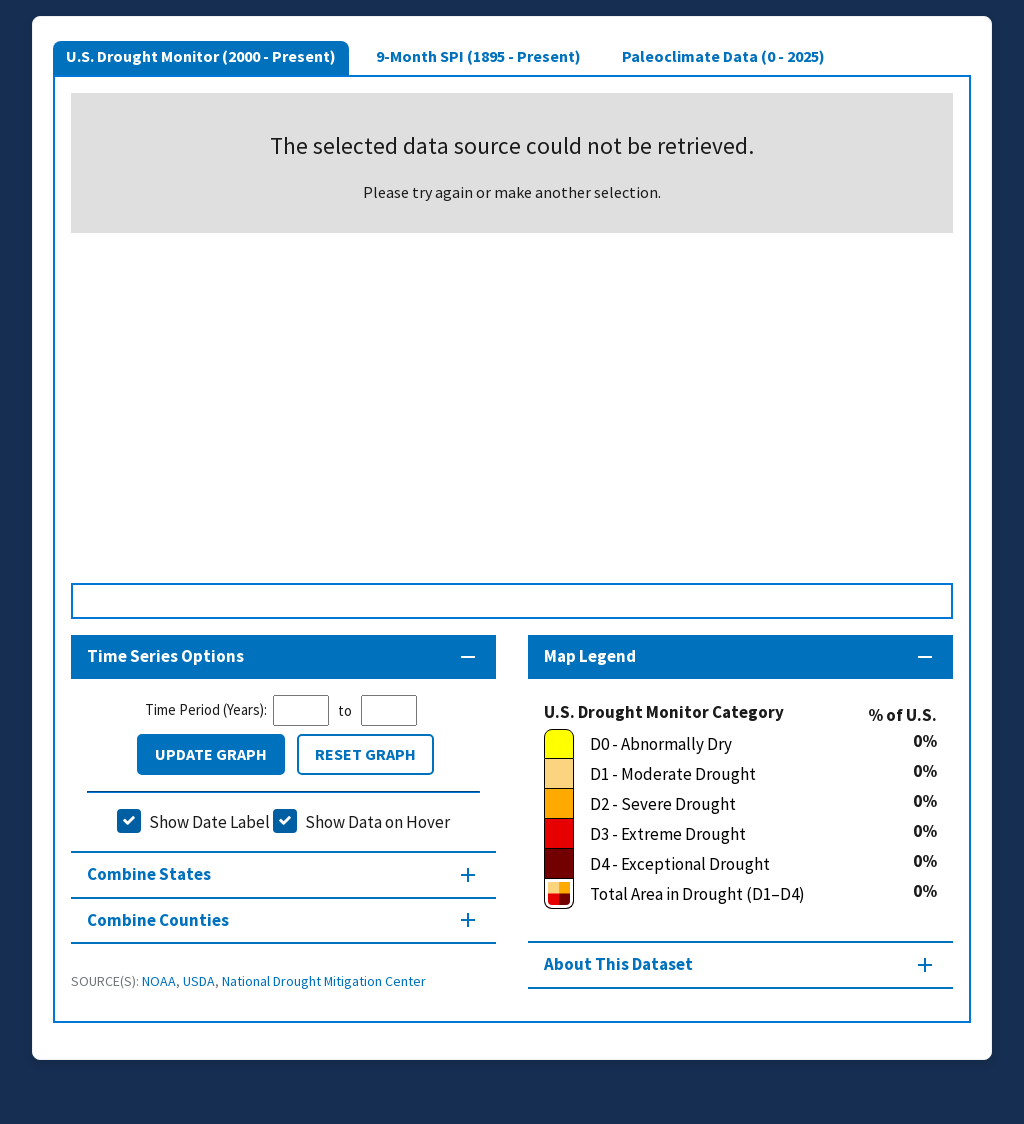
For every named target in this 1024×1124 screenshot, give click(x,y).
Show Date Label (209, 822)
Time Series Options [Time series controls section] (165, 656)
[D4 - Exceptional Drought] (728, 864)
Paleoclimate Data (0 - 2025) (723, 56)
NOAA (159, 981)
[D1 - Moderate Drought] (728, 774)
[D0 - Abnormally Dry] (728, 744)
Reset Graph (365, 754)
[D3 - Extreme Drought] (728, 834)
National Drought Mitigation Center (324, 981)
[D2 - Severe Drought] (728, 804)
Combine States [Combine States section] (149, 874)
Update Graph (211, 754)
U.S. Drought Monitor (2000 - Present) (201, 56)
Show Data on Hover (377, 822)
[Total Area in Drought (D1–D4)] (728, 894)
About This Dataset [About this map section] (618, 964)
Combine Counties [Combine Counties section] (158, 920)
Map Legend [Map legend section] (590, 656)
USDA (199, 981)
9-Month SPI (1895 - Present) (478, 56)
